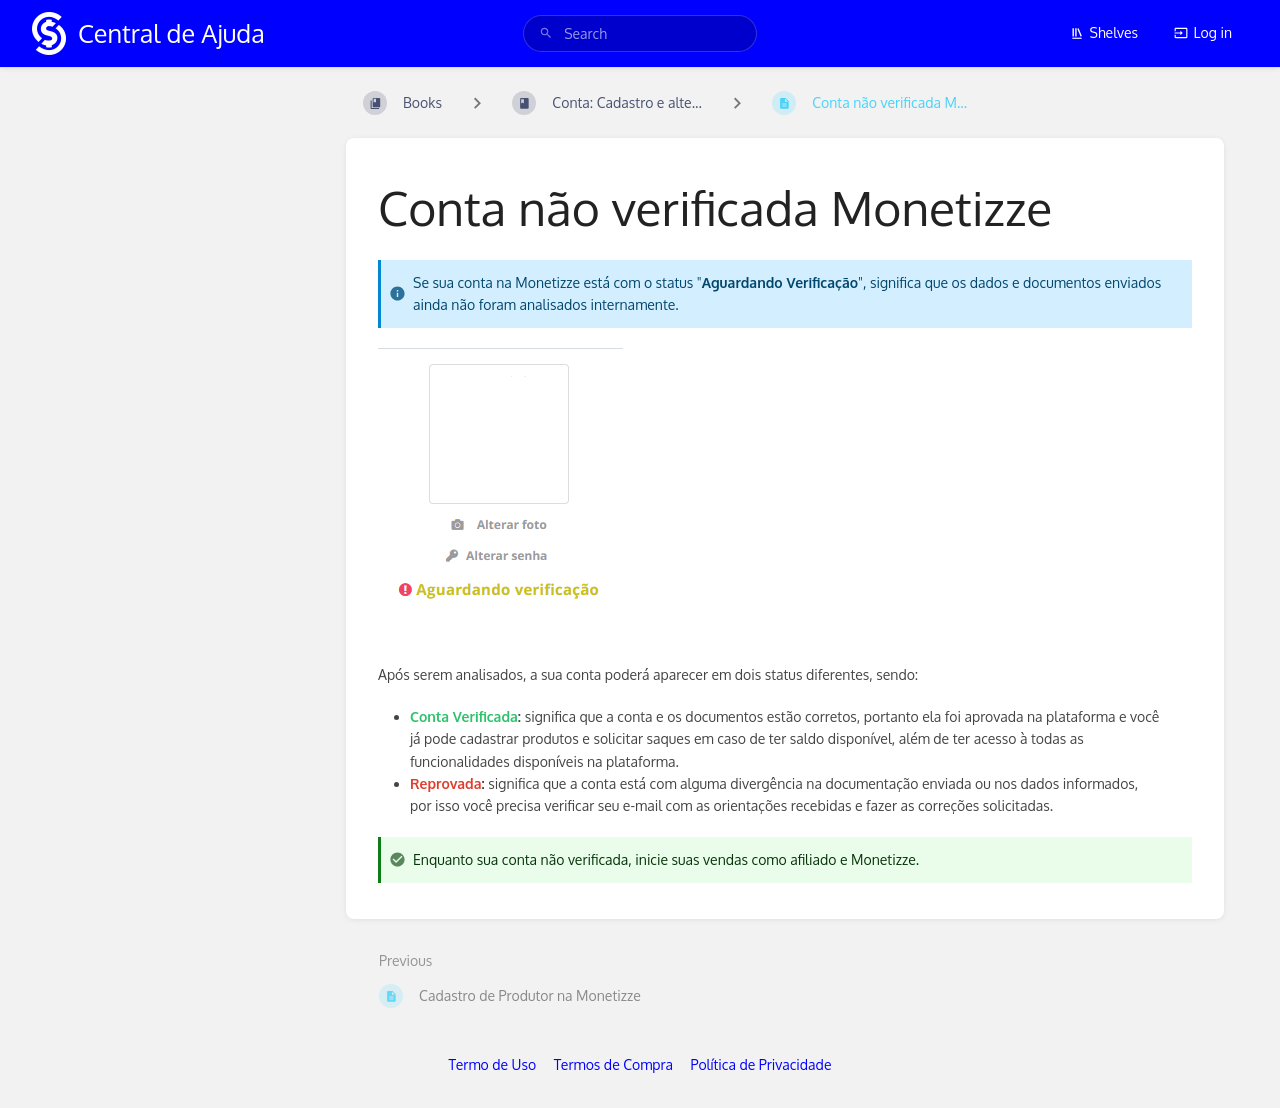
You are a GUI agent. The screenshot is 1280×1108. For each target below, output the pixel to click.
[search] (640, 33)
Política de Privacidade (761, 1064)
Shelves (1104, 32)
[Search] (546, 33)
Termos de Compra (613, 1064)
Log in (1203, 32)
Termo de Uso (493, 1064)
